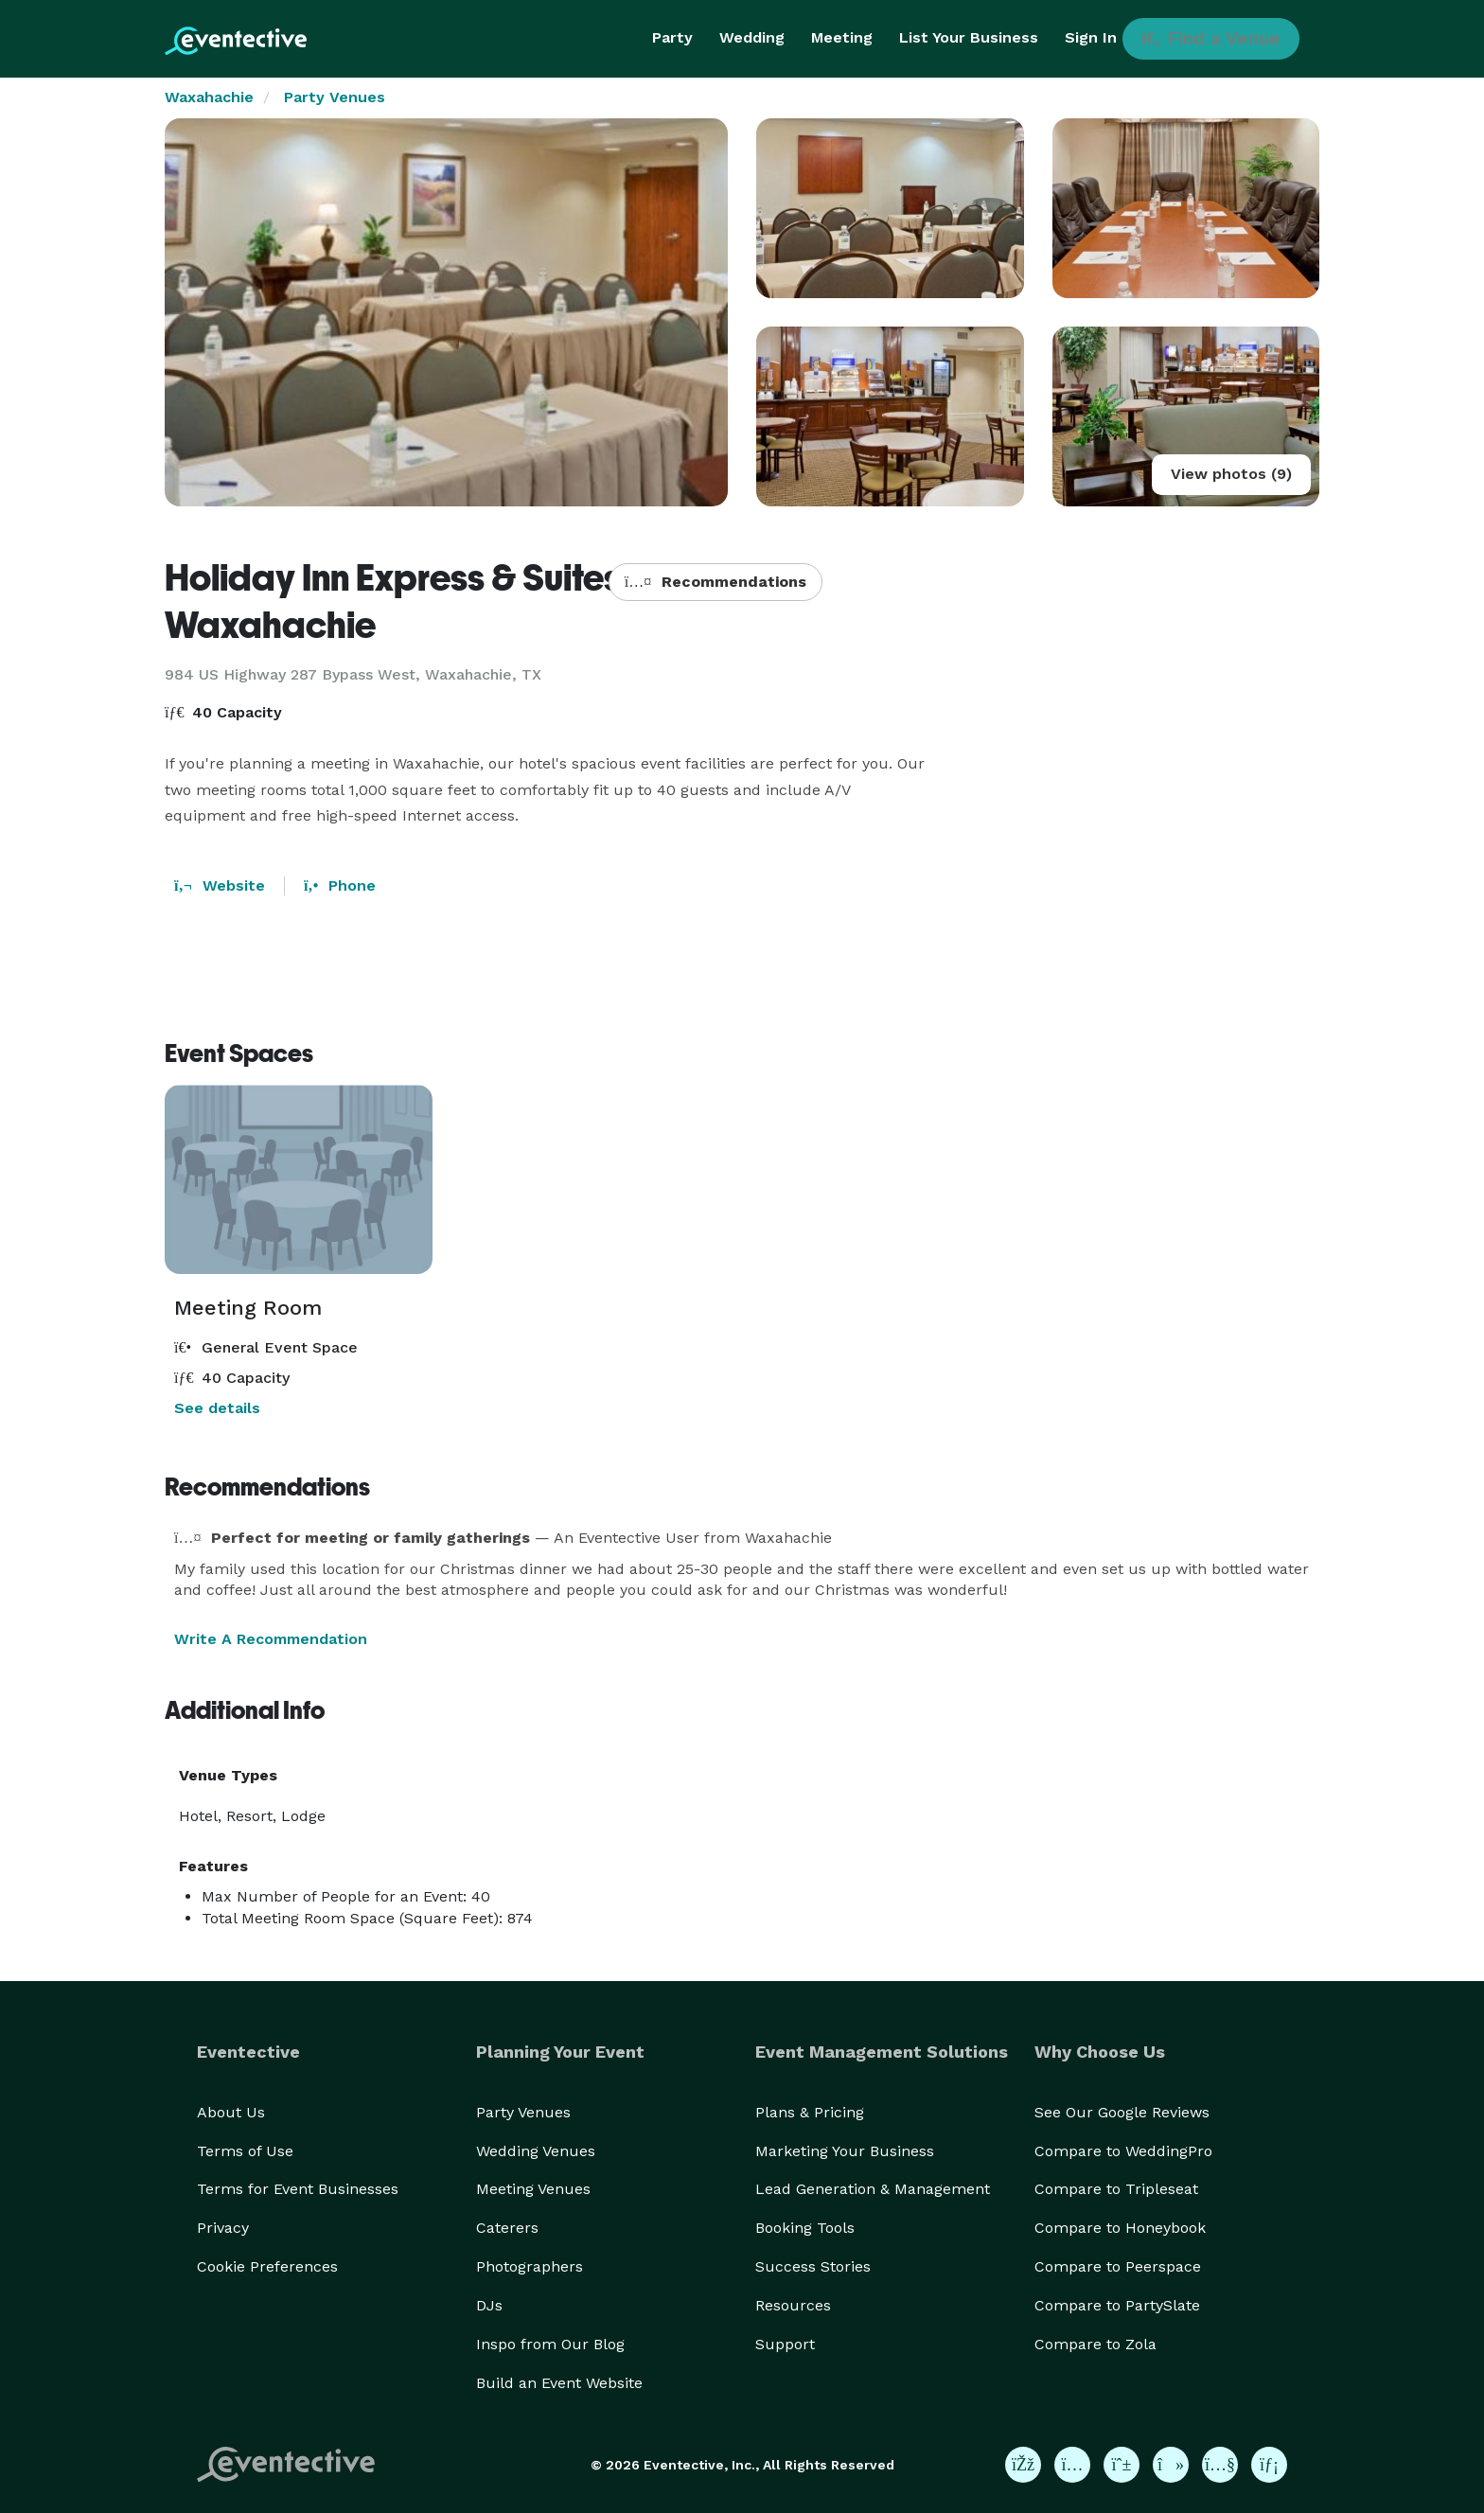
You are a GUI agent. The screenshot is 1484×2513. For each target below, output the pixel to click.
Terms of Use (245, 2151)
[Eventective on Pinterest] (1122, 2465)
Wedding (752, 37)
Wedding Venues (535, 2151)
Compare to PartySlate (1117, 2305)
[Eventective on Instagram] (1072, 2465)
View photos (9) (1231, 474)
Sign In (1091, 37)
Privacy (223, 2228)
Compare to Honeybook (1120, 2228)
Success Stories (813, 2266)
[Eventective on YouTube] (1220, 2465)
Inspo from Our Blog (550, 2344)
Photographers (529, 2266)
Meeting (842, 37)
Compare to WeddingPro (1123, 2151)
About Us (231, 2112)
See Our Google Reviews (1122, 2112)
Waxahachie (209, 97)
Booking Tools (805, 2228)
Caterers (507, 2228)
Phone (340, 885)
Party (672, 37)
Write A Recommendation (270, 1639)
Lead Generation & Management (872, 2189)
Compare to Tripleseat (1116, 2189)
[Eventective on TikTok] (1171, 2465)
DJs (489, 2305)
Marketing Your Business (844, 2151)
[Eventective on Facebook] (1023, 2465)
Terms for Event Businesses (297, 2189)
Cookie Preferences (267, 2266)
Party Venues (334, 97)
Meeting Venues (533, 2189)
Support (785, 2344)
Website (219, 885)
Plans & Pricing (809, 2112)
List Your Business (968, 37)
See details (217, 1408)
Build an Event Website (559, 2383)
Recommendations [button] (715, 582)
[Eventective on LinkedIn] (1269, 2465)
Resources (793, 2305)
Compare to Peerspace (1117, 2266)
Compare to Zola (1095, 2344)
